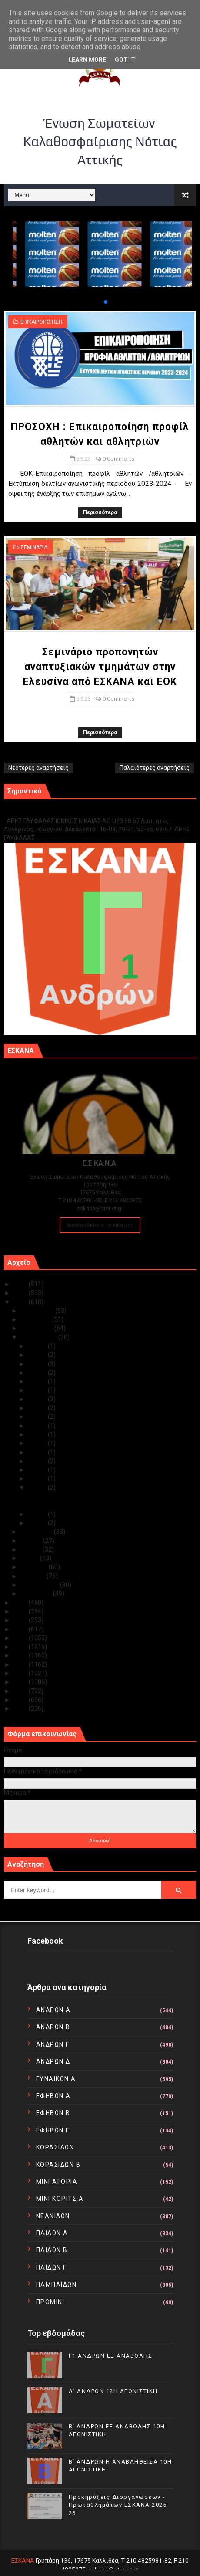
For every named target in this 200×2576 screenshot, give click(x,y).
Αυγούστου (37, 1531)
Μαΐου (30, 1558)
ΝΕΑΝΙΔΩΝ (53, 2216)
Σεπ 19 (38, 1434)
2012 (21, 1691)
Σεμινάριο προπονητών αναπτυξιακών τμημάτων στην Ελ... (108, 1505)
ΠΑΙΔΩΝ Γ (51, 2267)
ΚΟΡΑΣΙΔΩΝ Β (58, 2164)
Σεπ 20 (38, 1425)
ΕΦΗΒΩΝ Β (53, 2112)
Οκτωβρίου (37, 1328)
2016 (21, 1655)
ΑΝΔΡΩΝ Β (53, 2027)
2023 (21, 1301)
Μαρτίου (34, 1576)
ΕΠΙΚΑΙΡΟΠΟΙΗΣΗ (41, 322)
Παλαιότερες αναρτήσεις (155, 767)
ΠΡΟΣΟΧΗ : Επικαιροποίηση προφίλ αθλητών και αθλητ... (106, 1496)
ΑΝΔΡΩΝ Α (53, 2010)
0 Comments (118, 458)
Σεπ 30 (38, 1345)
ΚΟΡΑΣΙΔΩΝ (55, 2147)
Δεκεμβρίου (38, 1310)
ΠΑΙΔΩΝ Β (52, 2250)
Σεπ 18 (38, 1443)
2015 (21, 1664)
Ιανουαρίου (37, 1593)
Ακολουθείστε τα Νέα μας (100, 1225)
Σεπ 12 (38, 1469)
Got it (125, 59)
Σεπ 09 (38, 1478)
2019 (21, 1629)
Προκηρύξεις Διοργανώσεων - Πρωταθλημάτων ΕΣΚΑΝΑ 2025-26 (119, 2505)
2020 (21, 1620)
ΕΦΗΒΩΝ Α (53, 2095)
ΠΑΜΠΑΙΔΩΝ (56, 2284)
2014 (21, 1673)
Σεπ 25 (38, 1389)
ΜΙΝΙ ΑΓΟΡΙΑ (57, 2181)
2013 (21, 1681)
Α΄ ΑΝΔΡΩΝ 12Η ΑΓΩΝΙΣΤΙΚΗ (113, 2391)
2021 (21, 1611)
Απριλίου (35, 1566)
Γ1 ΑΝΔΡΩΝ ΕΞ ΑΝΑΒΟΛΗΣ (48, 811)
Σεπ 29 (38, 1354)
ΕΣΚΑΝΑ (22, 2560)
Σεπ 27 (38, 1372)
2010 (21, 1708)
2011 (21, 1699)
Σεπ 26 (38, 1381)
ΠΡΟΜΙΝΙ (50, 2301)
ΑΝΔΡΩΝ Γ (53, 2044)
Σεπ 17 (38, 1452)
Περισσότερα (100, 512)
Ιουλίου (32, 1540)
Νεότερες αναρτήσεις (38, 767)
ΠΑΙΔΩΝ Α (52, 2233)
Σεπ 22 (38, 1416)
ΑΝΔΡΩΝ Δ (53, 2061)
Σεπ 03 (38, 1514)
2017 (21, 1646)
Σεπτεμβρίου (39, 1337)
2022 (21, 1602)
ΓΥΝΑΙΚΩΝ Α (56, 2078)
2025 (21, 1284)
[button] (98, 302)
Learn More (87, 59)
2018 (21, 1637)
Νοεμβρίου (36, 1319)
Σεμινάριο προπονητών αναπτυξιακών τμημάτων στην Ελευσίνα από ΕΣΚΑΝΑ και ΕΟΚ (100, 667)
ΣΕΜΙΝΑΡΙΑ (33, 547)
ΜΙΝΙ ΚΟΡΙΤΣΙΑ (60, 2198)
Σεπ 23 (38, 1407)
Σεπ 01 (38, 1522)
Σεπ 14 (38, 1460)
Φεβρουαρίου (40, 1584)
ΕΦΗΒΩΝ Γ (53, 2130)
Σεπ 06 (38, 1487)
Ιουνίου (32, 1549)
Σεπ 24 (38, 1399)
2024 (21, 1292)
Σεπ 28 (38, 1363)
